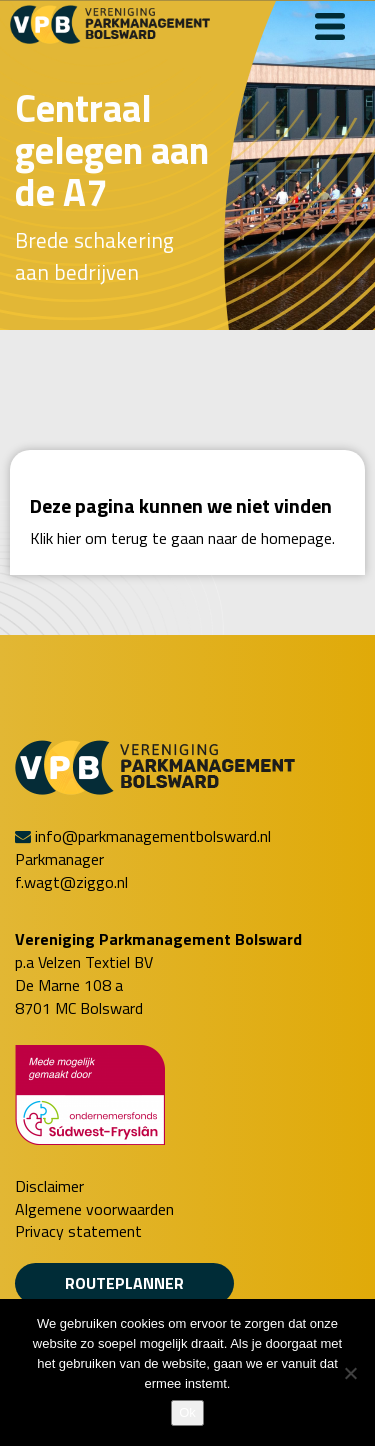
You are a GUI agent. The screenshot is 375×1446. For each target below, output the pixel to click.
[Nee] (350, 1373)
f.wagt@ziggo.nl (71, 882)
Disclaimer (49, 1186)
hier (69, 538)
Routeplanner (124, 1283)
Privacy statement (78, 1231)
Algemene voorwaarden (94, 1209)
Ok (187, 1412)
